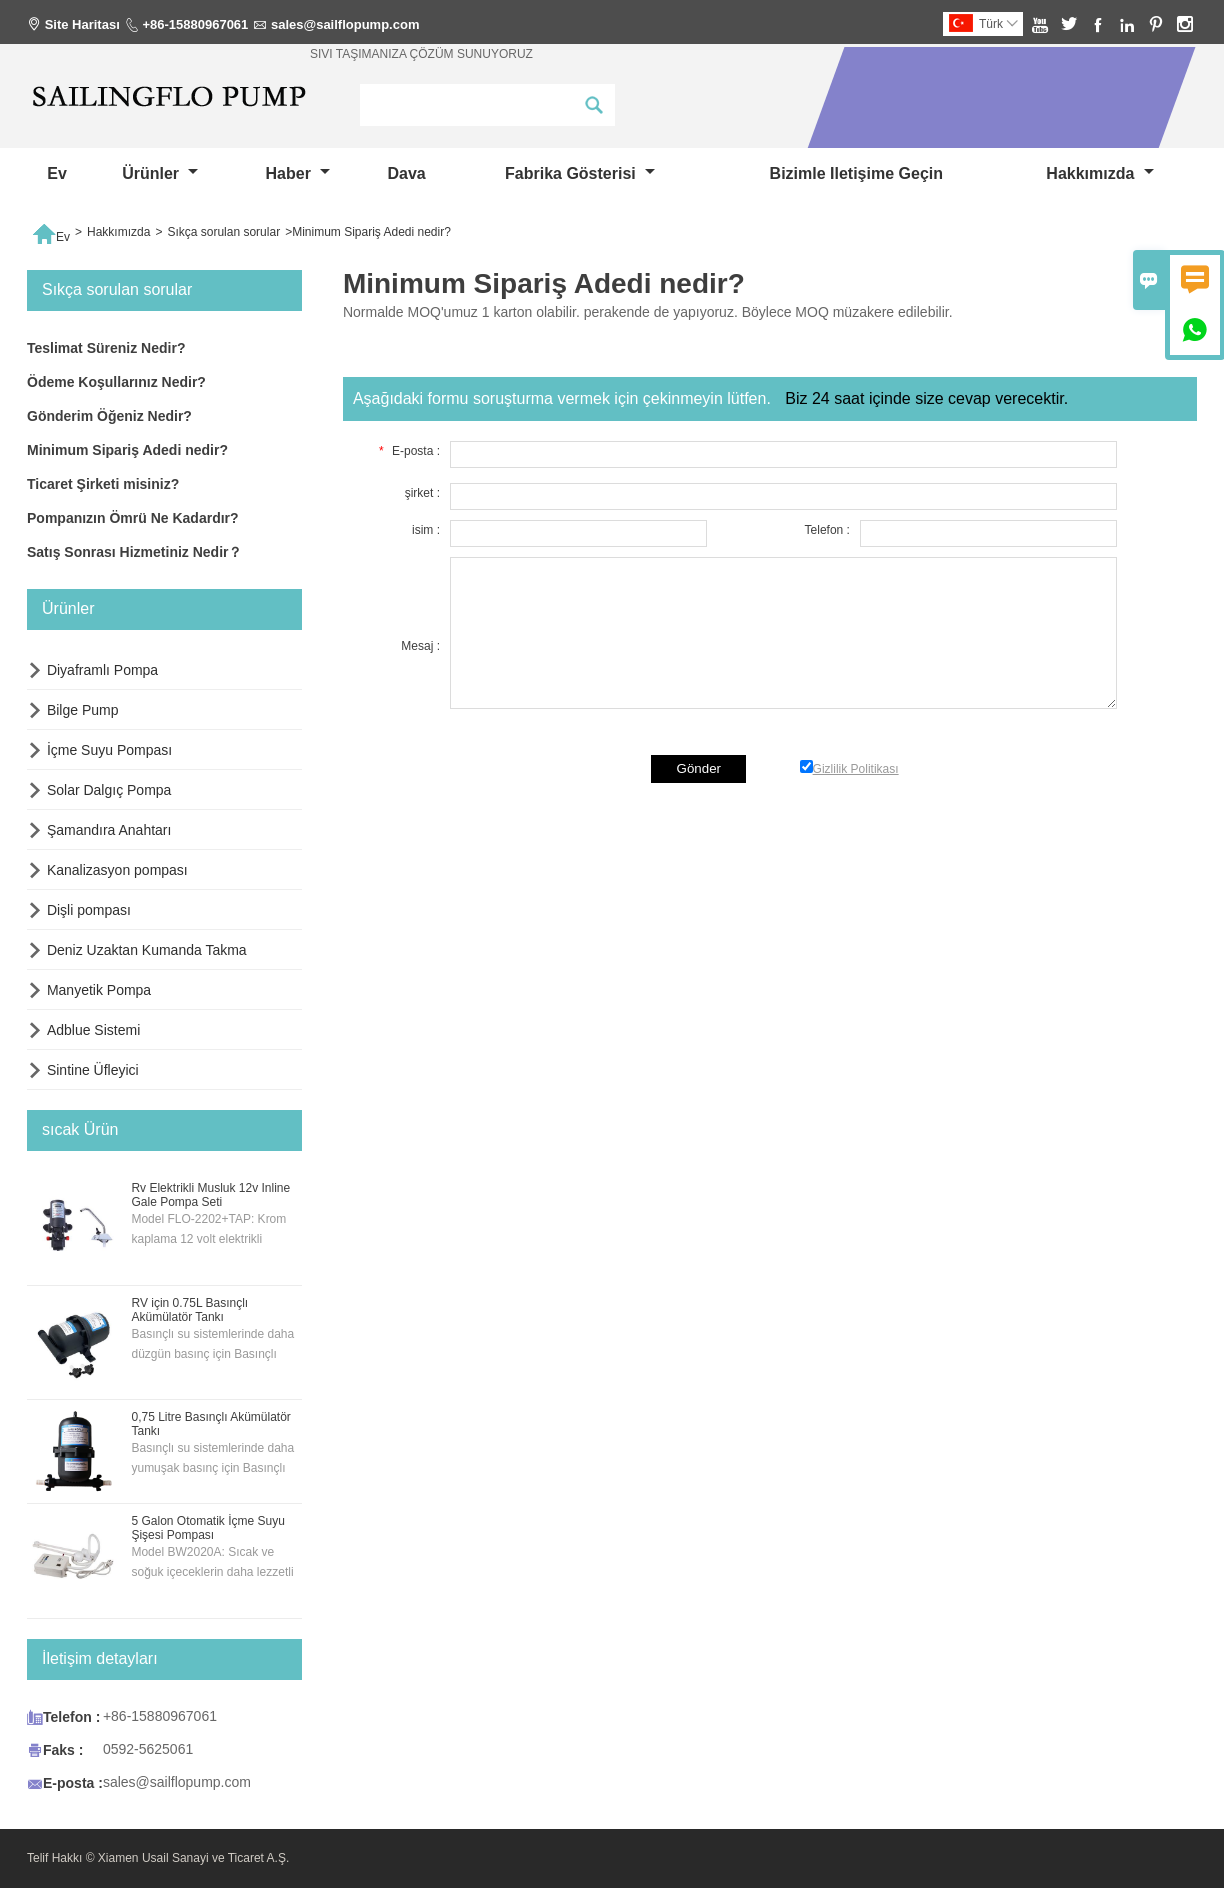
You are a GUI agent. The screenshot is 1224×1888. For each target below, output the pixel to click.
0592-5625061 (148, 1749)
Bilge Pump (83, 710)
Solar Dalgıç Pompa (109, 790)
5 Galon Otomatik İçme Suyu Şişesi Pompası (207, 1528)
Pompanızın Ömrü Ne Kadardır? (133, 518)
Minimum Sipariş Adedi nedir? (127, 450)
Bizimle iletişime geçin (856, 173)
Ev (57, 173)
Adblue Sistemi (93, 1030)
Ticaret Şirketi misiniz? (103, 484)
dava (406, 173)
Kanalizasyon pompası (117, 870)
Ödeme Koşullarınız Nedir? (116, 382)
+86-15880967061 (195, 24)
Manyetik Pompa (99, 990)
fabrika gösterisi (580, 173)
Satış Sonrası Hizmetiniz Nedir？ (135, 552)
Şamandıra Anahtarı (109, 830)
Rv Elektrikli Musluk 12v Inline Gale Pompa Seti (210, 1195)
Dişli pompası (89, 910)
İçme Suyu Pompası (109, 750)
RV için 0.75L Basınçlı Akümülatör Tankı (189, 1310)
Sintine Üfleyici (93, 1070)
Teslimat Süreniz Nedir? (106, 348)
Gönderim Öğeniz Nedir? (109, 416)
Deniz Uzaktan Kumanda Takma (147, 950)
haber (298, 173)
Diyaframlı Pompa (102, 670)
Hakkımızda (1099, 173)
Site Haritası (82, 24)
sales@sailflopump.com (345, 24)
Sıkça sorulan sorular (223, 232)
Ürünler (160, 173)
